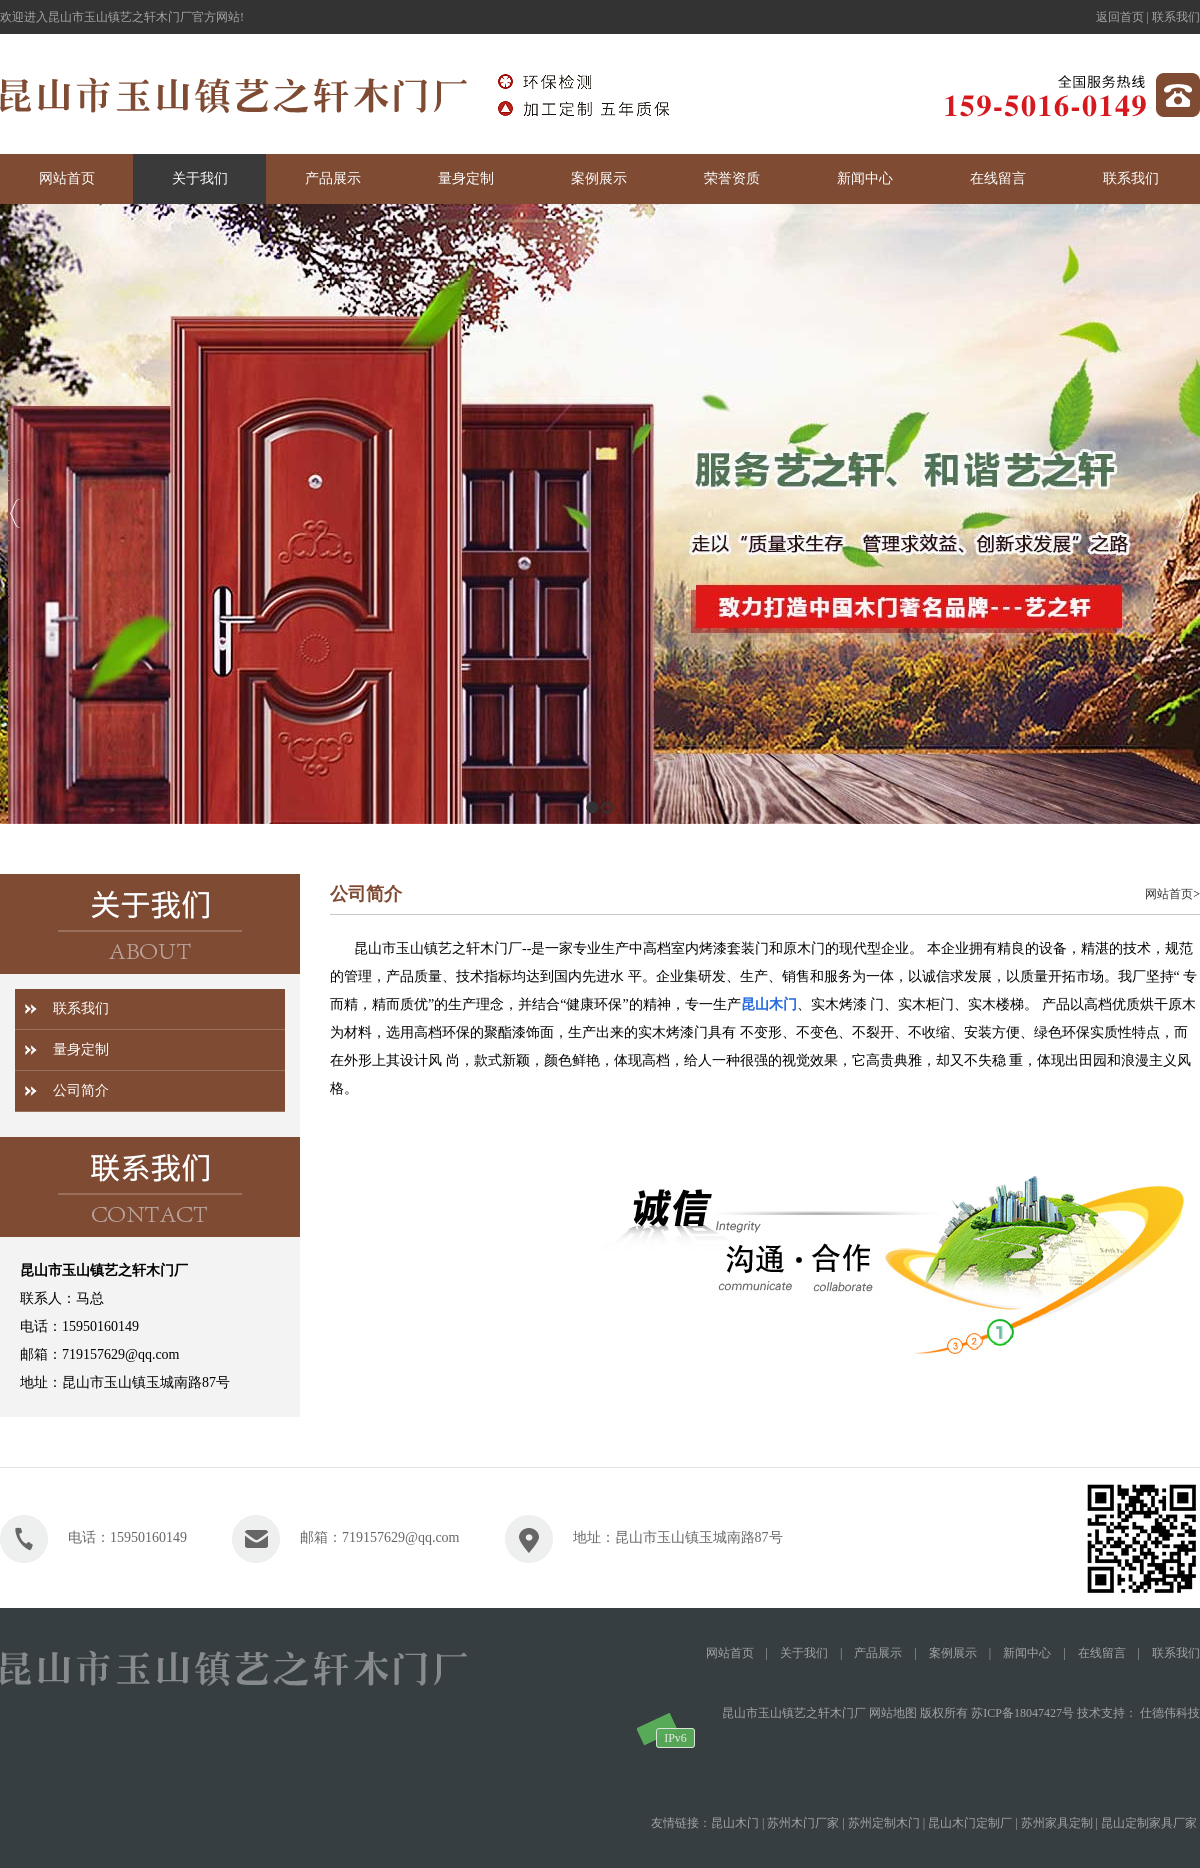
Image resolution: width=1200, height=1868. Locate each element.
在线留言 (1102, 1653)
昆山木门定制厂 (970, 1823)
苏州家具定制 (1057, 1823)
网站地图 (893, 1713)
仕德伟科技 (1170, 1713)
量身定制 (81, 1049)
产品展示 (878, 1653)
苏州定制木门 (884, 1823)
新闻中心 (1027, 1653)
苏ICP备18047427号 (1022, 1713)
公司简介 (81, 1090)
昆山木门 (769, 1004)
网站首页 (1169, 894)
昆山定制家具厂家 (1149, 1823)
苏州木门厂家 (803, 1823)
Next (1179, 513)
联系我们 (1176, 17)
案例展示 (953, 1653)
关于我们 (804, 1653)
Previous (15, 513)
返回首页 (1120, 17)
